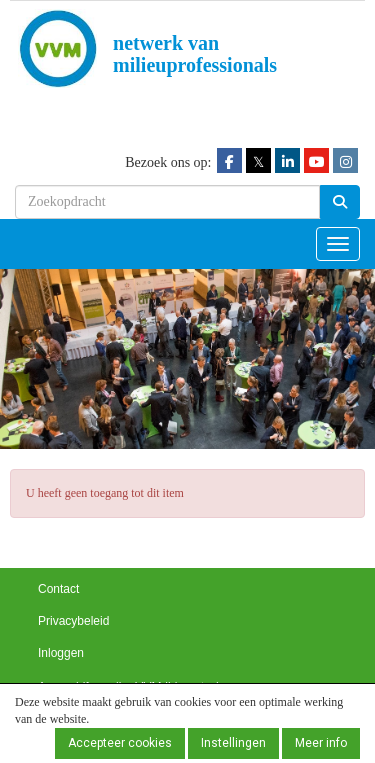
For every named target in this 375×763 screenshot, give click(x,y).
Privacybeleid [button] (73, 621)
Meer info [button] (321, 743)
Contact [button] (58, 589)
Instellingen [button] (233, 743)
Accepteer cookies (120, 743)
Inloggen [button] (61, 653)
